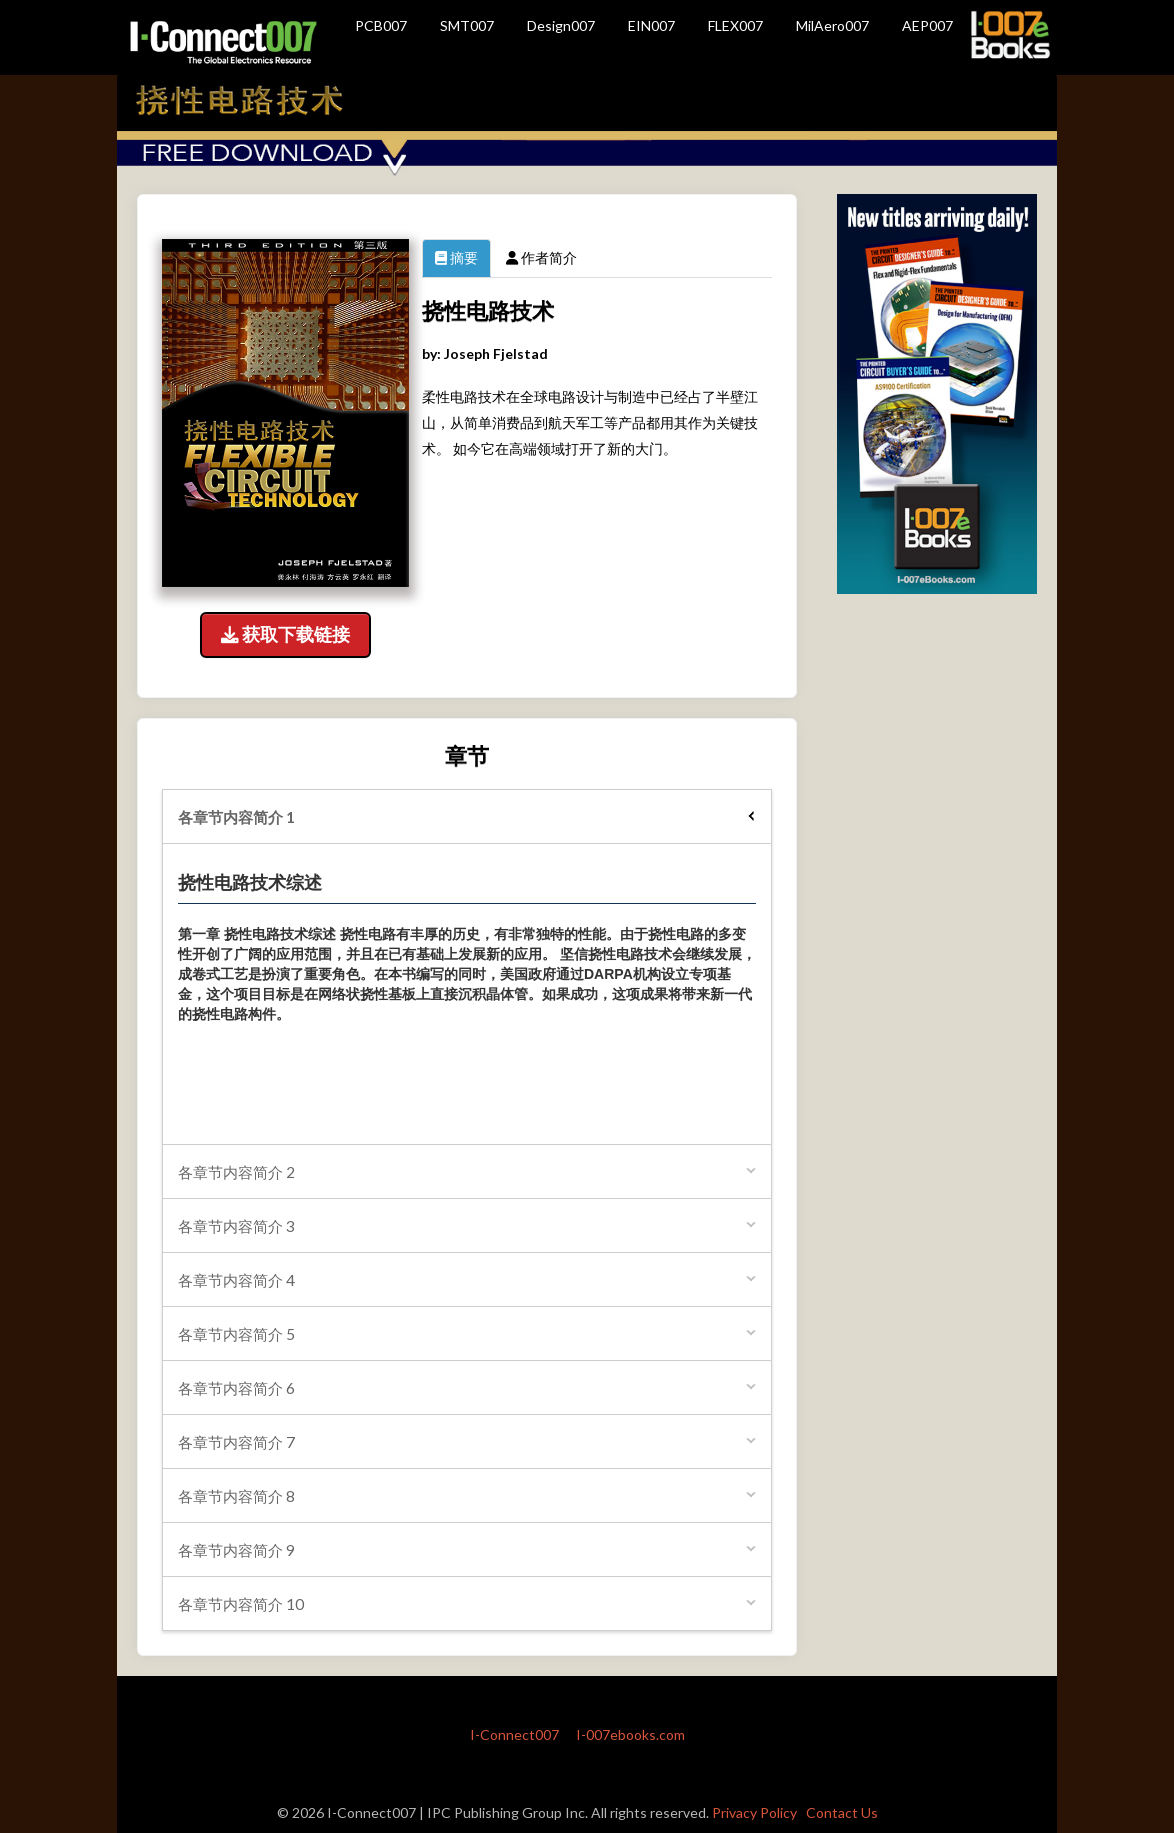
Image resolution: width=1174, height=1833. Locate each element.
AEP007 (927, 25)
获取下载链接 (285, 634)
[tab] (467, 816)
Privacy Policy (754, 1812)
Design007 (561, 25)
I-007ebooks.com (630, 1734)
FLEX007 (735, 25)
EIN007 (651, 25)
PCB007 (381, 25)
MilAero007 (832, 25)
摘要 (456, 257)
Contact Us (842, 1812)
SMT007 (467, 25)
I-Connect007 (514, 1734)
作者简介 (541, 257)
